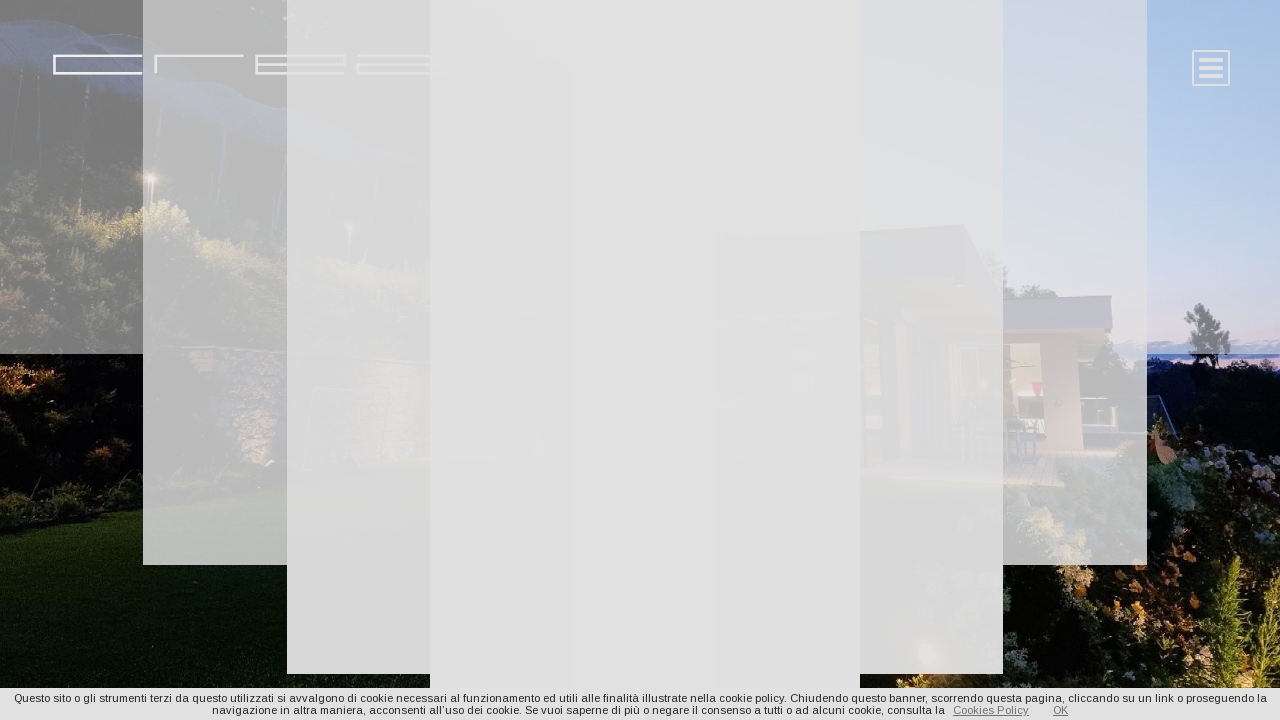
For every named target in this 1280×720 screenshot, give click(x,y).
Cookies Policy (991, 710)
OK (1060, 710)
